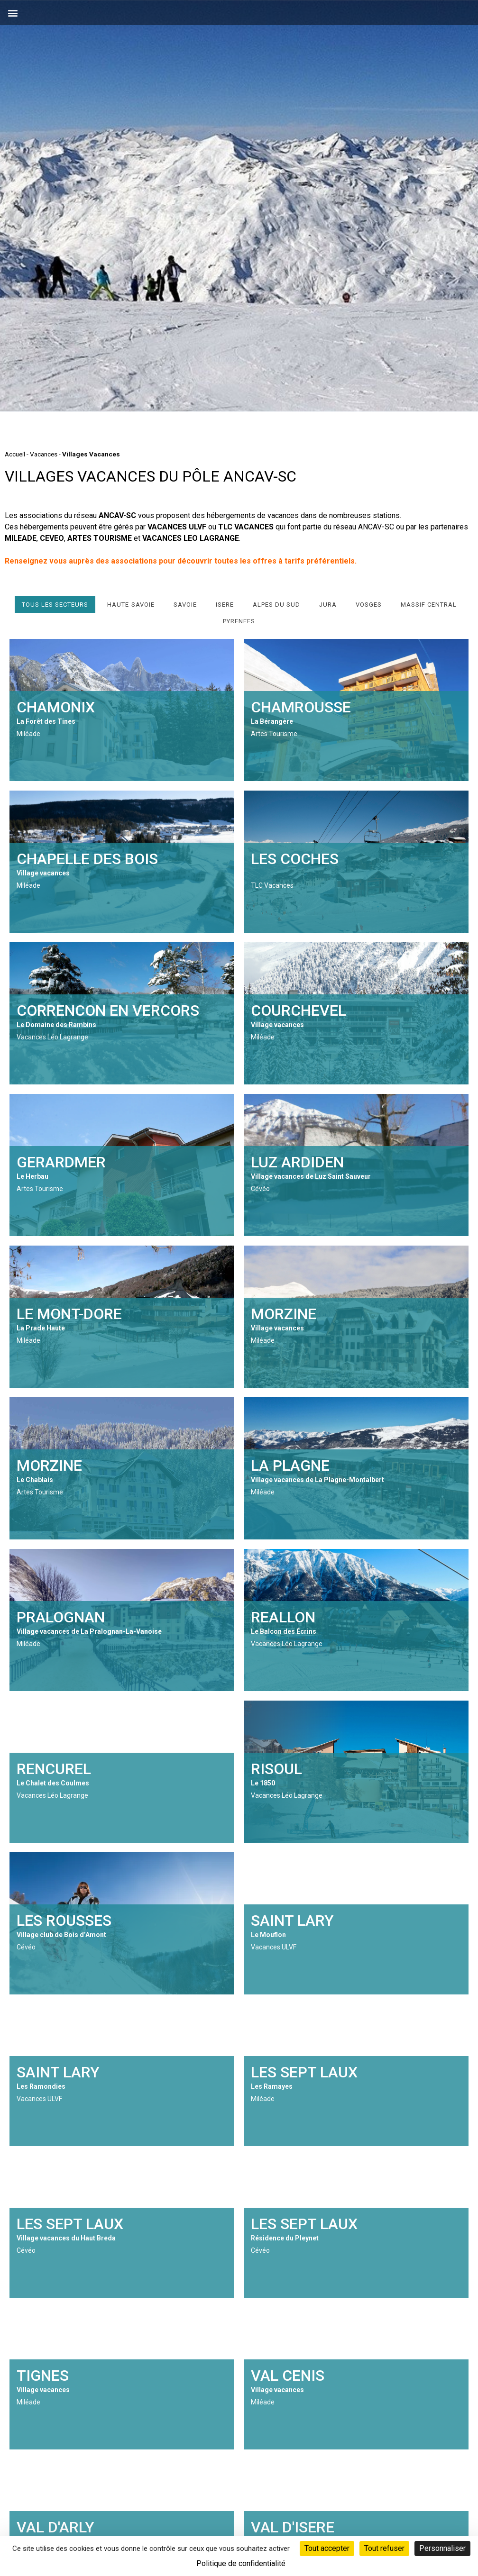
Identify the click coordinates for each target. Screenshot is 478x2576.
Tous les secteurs (55, 604)
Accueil (15, 454)
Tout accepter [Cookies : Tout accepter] (326, 2548)
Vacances (43, 454)
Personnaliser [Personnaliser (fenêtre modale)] (442, 2548)
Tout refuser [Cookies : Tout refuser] (384, 2548)
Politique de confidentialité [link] (240, 2563)
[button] (12, 12)
